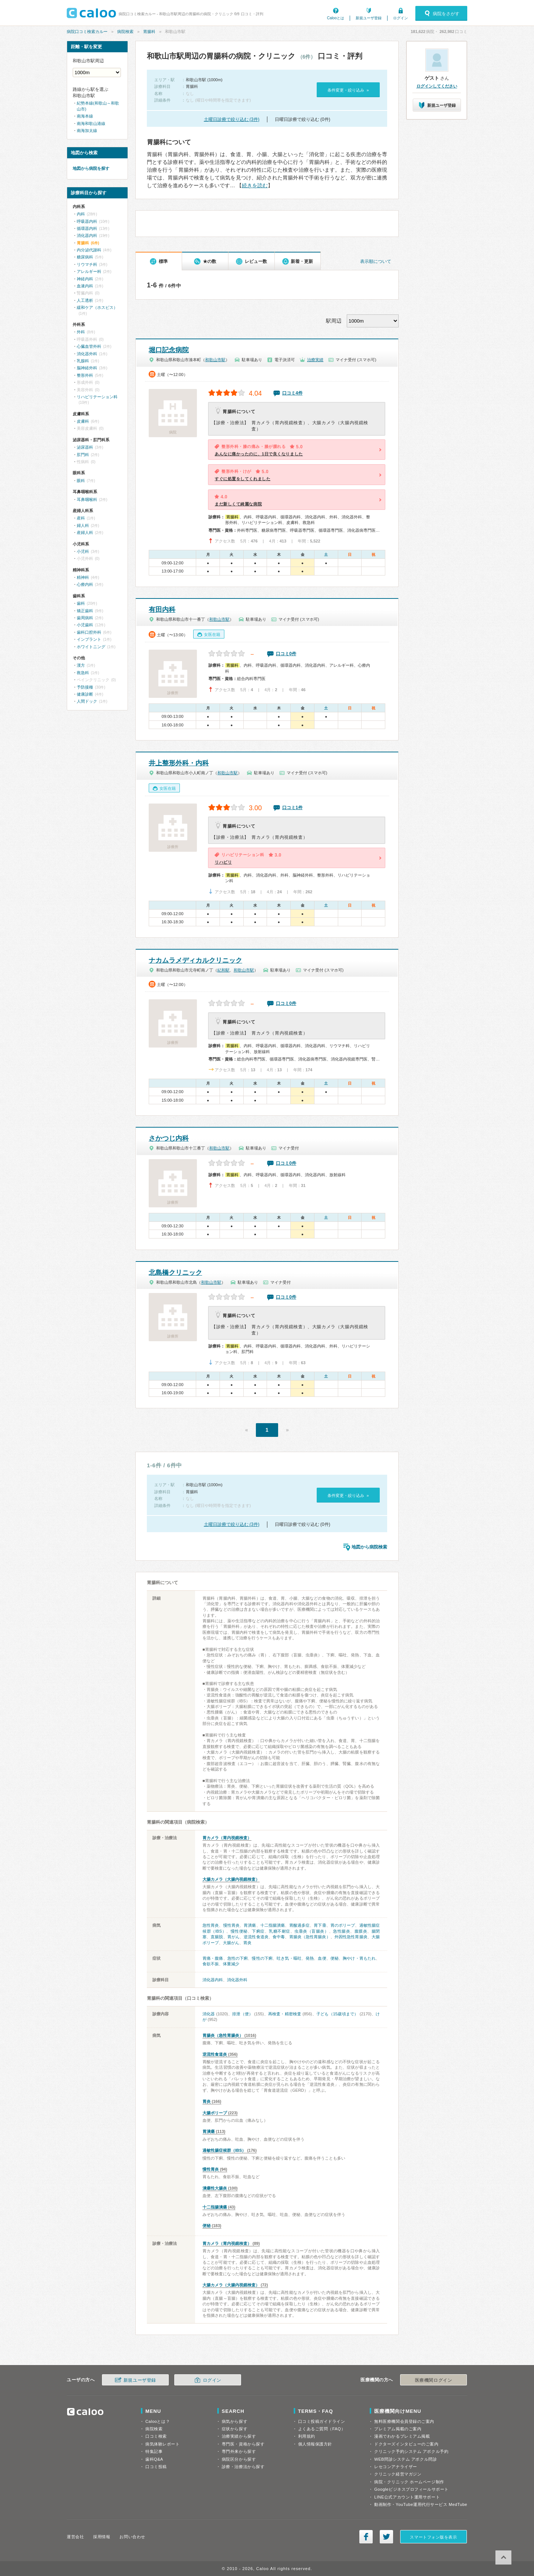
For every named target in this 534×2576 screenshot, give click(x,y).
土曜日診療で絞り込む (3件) (232, 119)
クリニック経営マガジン (397, 2474)
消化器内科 (212, 1980)
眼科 (81, 480)
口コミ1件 (292, 807)
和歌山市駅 (215, 359)
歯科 (81, 603)
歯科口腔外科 (89, 632)
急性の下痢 (237, 1958)
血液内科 (85, 286)
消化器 (208, 2014)
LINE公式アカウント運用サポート (407, 2497)
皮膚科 (83, 421)
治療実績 (315, 359)
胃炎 (247, 1942)
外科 (81, 332)
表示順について (375, 261)
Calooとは (335, 18)
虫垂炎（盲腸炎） (311, 1931)
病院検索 (125, 31)
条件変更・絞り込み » (348, 90)
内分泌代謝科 (89, 250)
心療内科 (85, 584)
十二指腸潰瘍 (272, 1925)
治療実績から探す (239, 2436)
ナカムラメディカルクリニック (195, 960)
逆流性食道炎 (256, 1937)
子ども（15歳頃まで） (337, 2014)
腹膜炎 (361, 1931)
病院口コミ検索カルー (87, 31)
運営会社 (75, 2536)
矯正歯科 (85, 610)
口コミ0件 (286, 653)
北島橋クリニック (175, 1272)
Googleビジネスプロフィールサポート (411, 2489)
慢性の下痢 (262, 1958)
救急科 (83, 672)
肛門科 (83, 454)
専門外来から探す (239, 2451)
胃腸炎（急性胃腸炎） (309, 1937)
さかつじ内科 (169, 1138)
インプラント (89, 639)
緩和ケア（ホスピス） (97, 307)
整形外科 (85, 375)
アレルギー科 (89, 271)
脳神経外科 (87, 368)
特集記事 (153, 2451)
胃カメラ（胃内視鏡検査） (226, 1837)
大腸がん (231, 1942)
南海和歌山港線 (91, 123)
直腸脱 (217, 1937)
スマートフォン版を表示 (433, 2537)
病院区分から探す (239, 2459)
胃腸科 (149, 31)
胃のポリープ (342, 1925)
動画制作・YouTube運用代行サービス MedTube (420, 2504)
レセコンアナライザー (395, 2466)
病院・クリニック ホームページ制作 (409, 2482)
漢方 (81, 665)
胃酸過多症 (299, 1925)
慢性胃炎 (231, 1925)
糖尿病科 (85, 257)
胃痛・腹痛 (212, 1958)
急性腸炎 (341, 1931)
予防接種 (85, 687)
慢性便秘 (239, 1931)
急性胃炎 (210, 1925)
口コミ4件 (292, 393)
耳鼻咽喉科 (87, 499)
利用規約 (306, 2436)
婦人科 (83, 525)
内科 (81, 214)
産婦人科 (85, 532)
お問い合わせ (132, 2536)
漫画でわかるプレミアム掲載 (402, 2436)
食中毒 (279, 1937)
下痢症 (258, 1931)
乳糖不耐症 (279, 1931)
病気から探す (234, 2421)
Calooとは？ (157, 2421)
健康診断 (85, 694)
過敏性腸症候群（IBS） (224, 2150)
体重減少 (231, 1964)
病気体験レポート (162, 2444)
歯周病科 (85, 618)
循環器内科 (87, 228)
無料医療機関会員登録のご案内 (404, 2421)
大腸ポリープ (214, 2113)
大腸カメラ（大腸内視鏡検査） (231, 1879)
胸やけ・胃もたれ (359, 1958)
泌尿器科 (85, 447)
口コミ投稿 (156, 2466)
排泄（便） (242, 2014)
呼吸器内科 (87, 221)
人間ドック (87, 701)
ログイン (400, 18)
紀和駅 (223, 970)
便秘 (334, 1958)
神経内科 (85, 279)
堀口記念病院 (169, 350)
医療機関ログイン (433, 2380)
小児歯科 (85, 625)
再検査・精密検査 (284, 2014)
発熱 (310, 1958)
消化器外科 (237, 1980)
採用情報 (101, 2536)
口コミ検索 (156, 2436)
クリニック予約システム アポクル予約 (411, 2451)
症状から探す (234, 2429)
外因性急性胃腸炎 (350, 1937)
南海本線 (85, 116)
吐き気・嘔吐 (289, 1958)
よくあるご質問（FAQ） (322, 2429)
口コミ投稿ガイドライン (321, 2421)
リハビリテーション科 (97, 397)
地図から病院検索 (369, 1547)
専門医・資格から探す (243, 2444)
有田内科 (162, 609)
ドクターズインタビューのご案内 (406, 2444)
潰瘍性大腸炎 (214, 2188)
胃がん (233, 1937)
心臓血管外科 (89, 346)
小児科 (83, 551)
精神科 (83, 577)
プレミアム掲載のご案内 (397, 2429)
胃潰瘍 (250, 1925)
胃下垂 (320, 1925)
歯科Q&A (154, 2459)
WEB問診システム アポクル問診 (405, 2459)
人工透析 (85, 300)
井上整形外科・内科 (179, 763)
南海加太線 (87, 130)
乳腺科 (83, 361)
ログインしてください (436, 86)
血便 (322, 1958)
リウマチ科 (87, 264)
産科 (81, 518)
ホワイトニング (91, 646)
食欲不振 (210, 1964)
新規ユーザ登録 (369, 18)
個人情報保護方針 (315, 2444)
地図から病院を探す (91, 168)
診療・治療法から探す (243, 2466)
